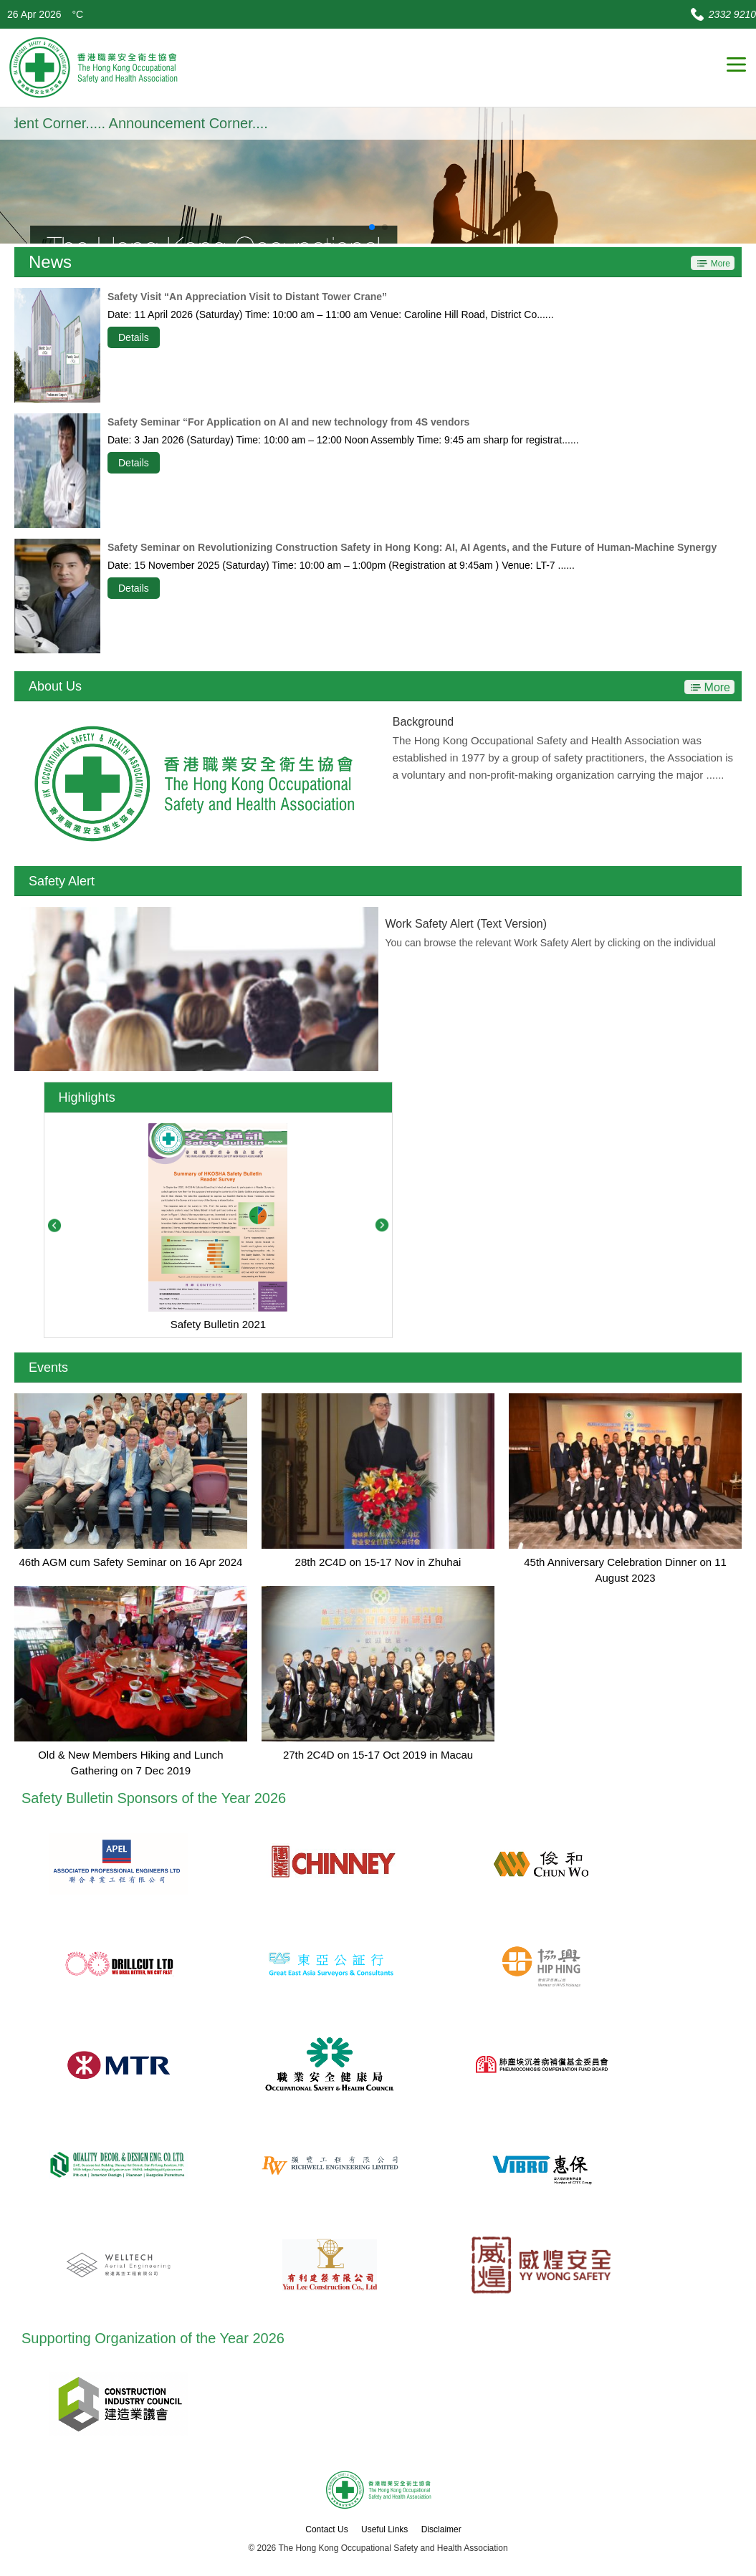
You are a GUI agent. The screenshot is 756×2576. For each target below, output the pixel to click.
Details (133, 337)
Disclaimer (441, 2529)
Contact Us (326, 2529)
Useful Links (384, 2529)
